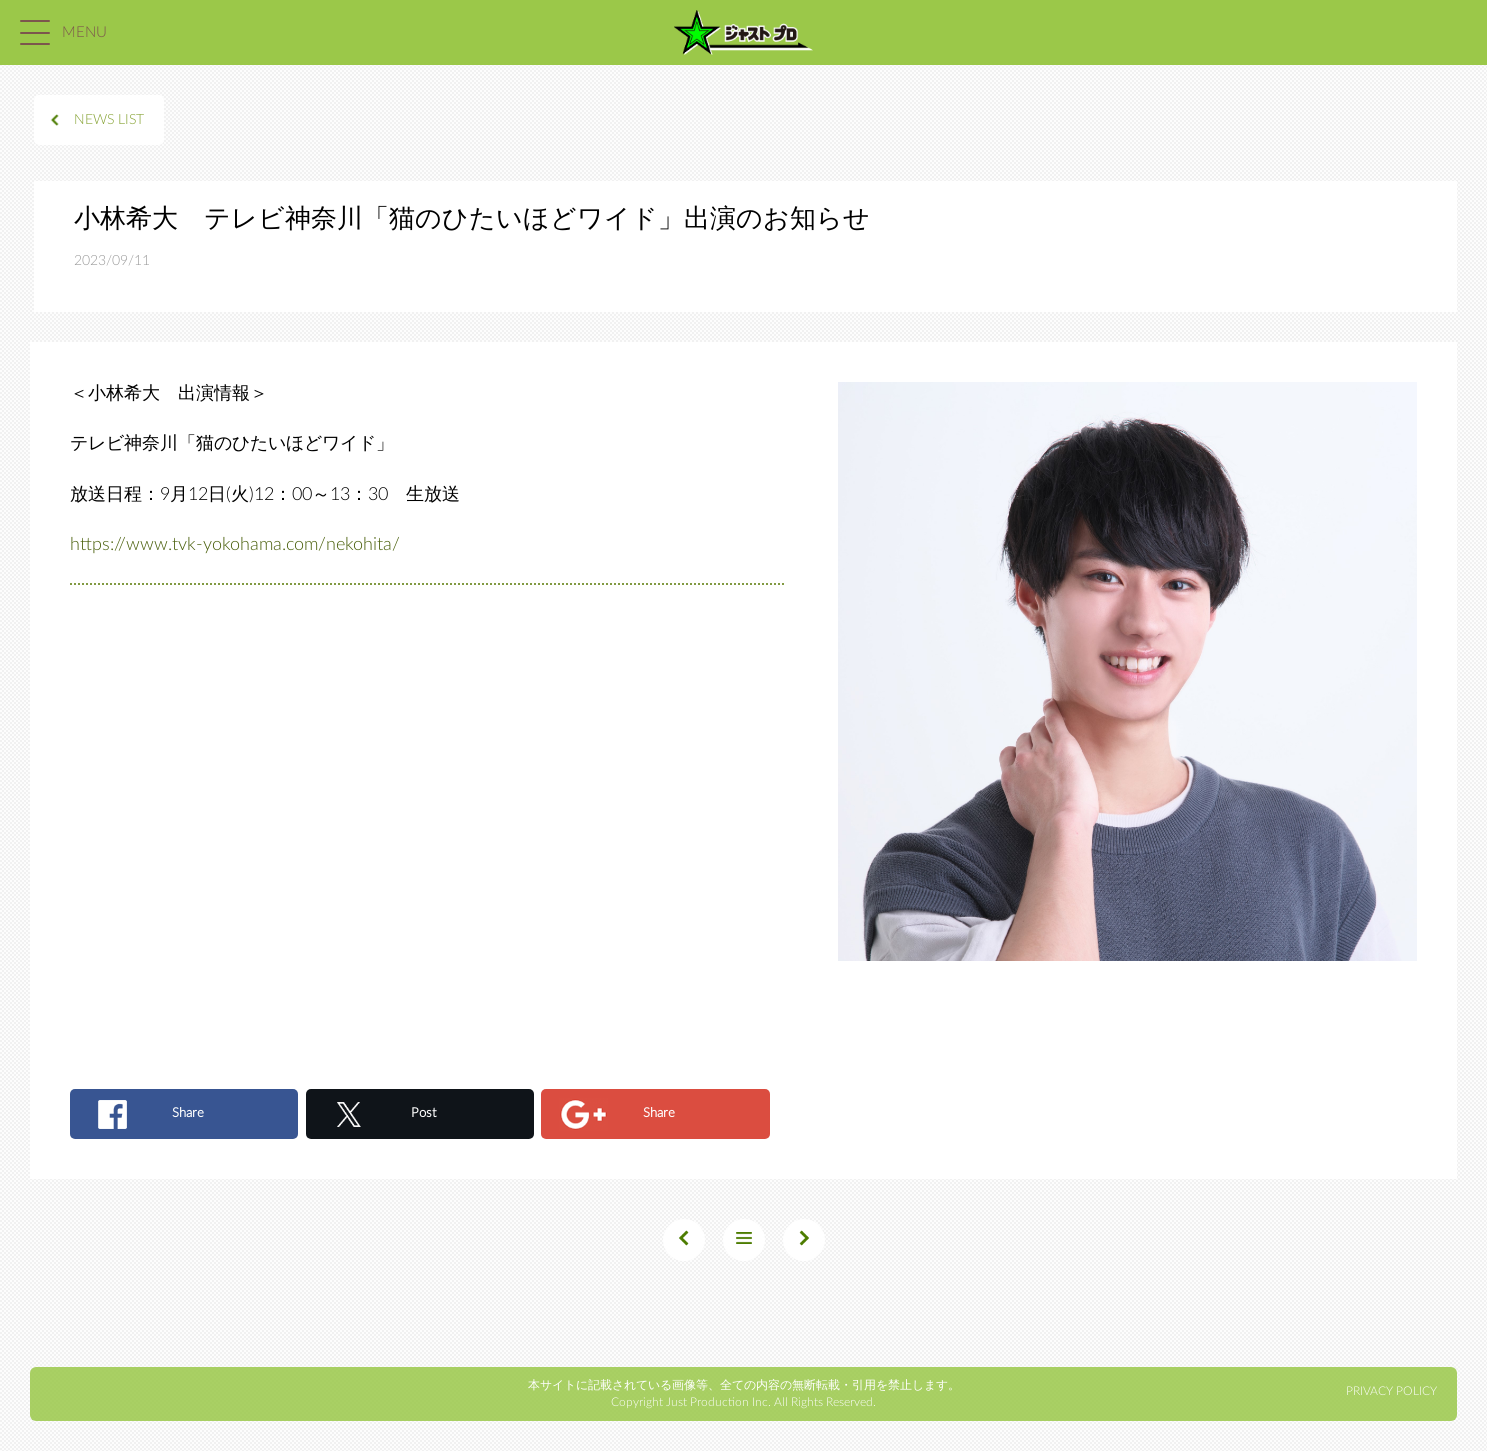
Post (423, 1113)
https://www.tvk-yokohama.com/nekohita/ (235, 545)
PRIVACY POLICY (1391, 1391)
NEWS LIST (109, 120)
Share (188, 1113)
